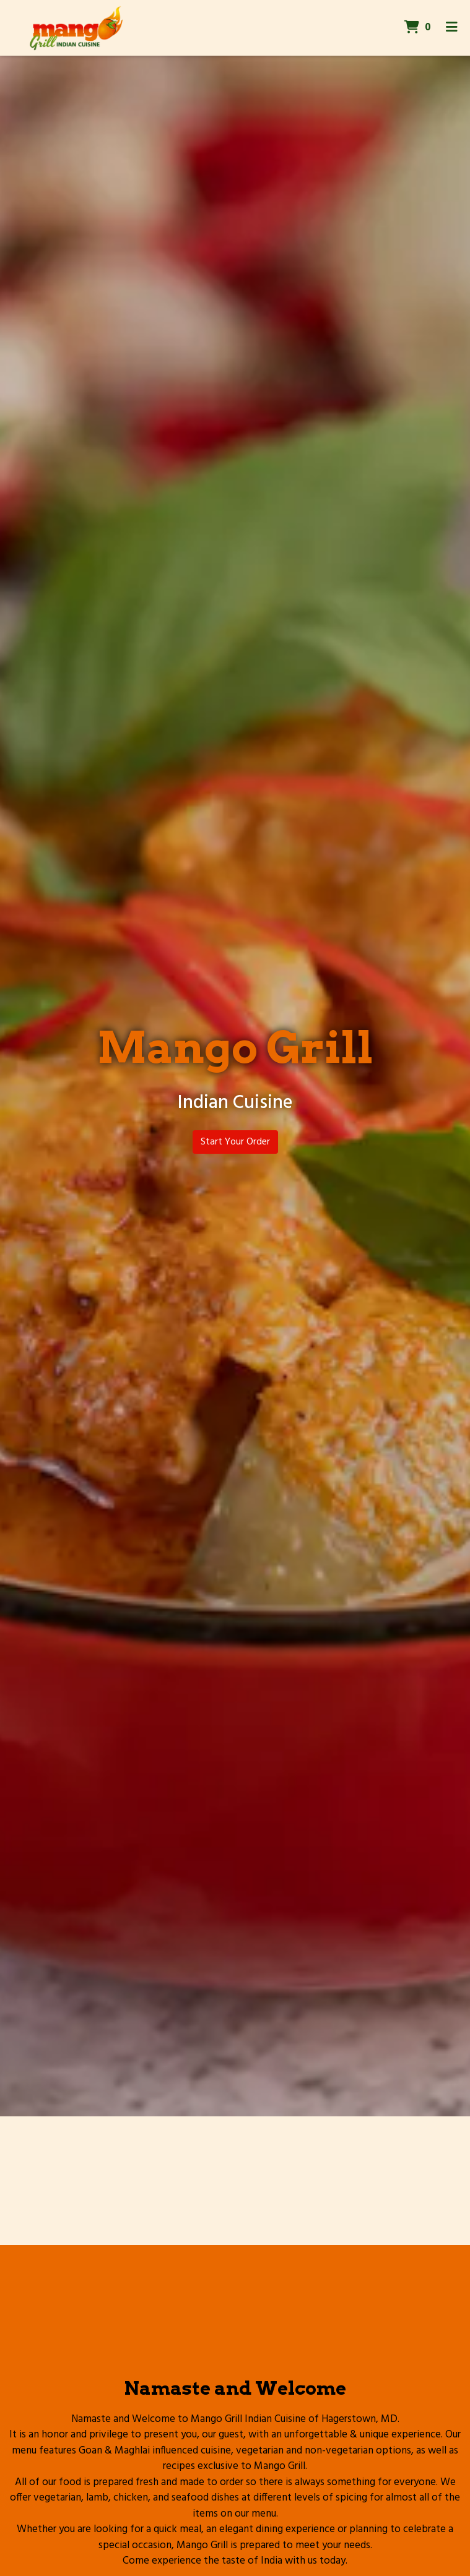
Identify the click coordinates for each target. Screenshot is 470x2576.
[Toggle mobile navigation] (451, 28)
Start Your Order (235, 1142)
